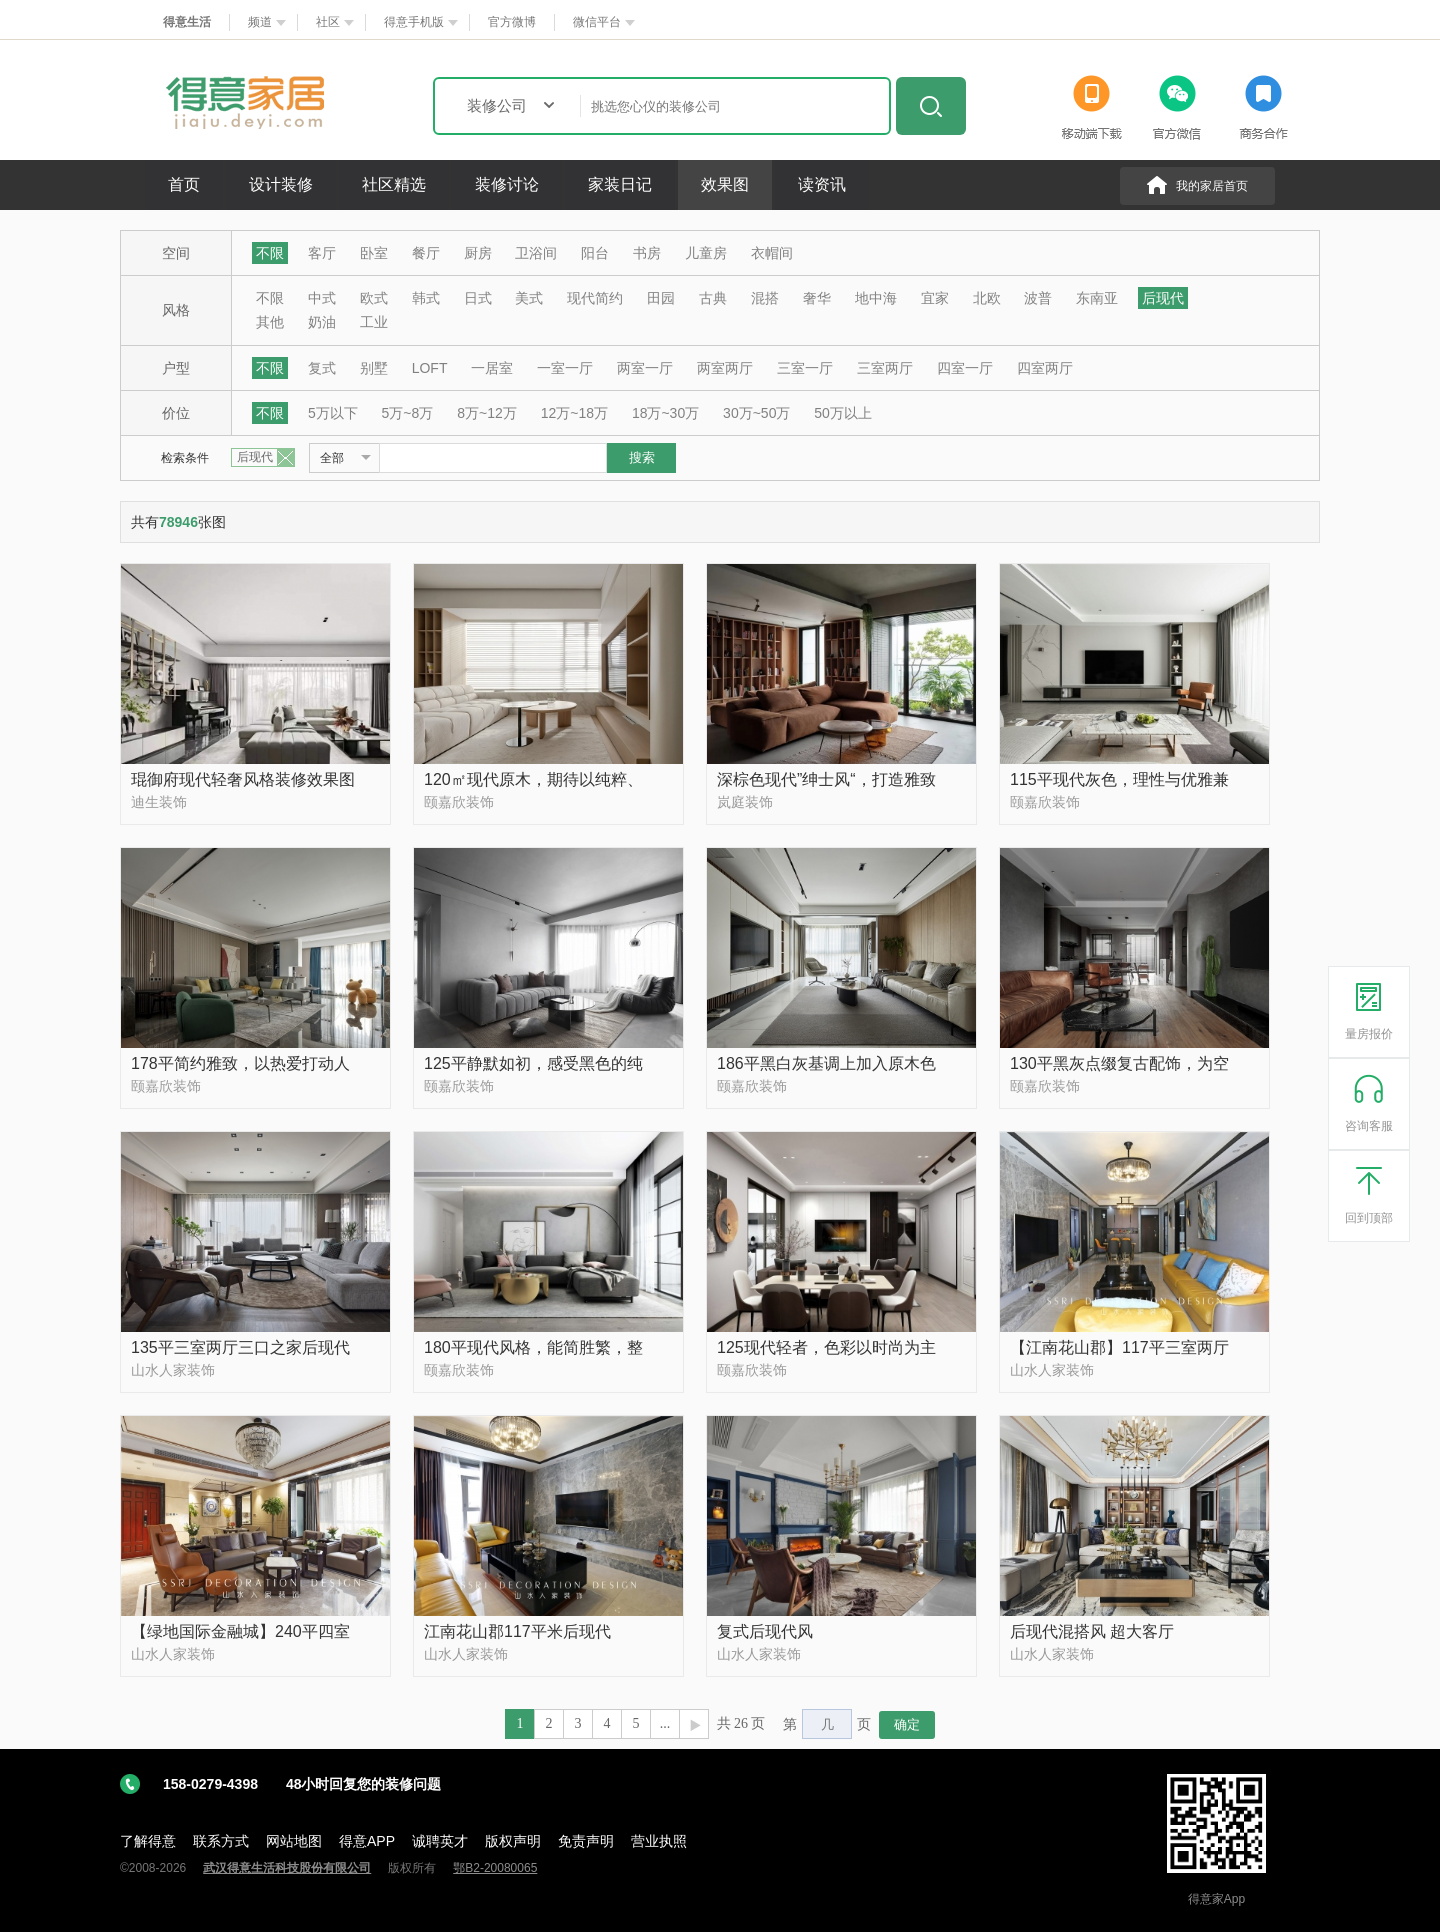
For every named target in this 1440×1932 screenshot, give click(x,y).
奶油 (322, 322)
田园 (661, 298)
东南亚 (1097, 298)
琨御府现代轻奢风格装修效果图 (243, 779)
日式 (478, 298)
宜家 (935, 298)
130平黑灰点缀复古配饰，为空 (1119, 1063)
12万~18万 (574, 413)
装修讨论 (507, 184)
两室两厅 (725, 368)
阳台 (595, 253)
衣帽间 (772, 253)
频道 (260, 22)
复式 (322, 368)
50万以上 (843, 413)
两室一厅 (645, 368)
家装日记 (620, 184)
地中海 (876, 298)
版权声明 (513, 1841)
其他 (270, 322)
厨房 (478, 253)
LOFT (430, 368)
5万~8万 (408, 413)
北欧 (987, 298)
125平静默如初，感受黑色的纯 (533, 1063)
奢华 (817, 298)
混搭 (765, 298)
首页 (184, 184)
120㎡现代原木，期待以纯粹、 (533, 779)
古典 (713, 298)
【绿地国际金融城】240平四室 (240, 1631)
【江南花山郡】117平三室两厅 (1119, 1347)
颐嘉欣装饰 (459, 802)
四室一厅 (965, 368)
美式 (529, 298)
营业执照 (659, 1841)
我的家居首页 (1212, 186)
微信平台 (597, 22)
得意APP (367, 1841)
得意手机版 (414, 22)
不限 (270, 253)
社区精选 (394, 184)
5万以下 (333, 413)
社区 (328, 22)
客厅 (322, 253)
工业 (374, 322)
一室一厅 (565, 368)
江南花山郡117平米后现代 (517, 1631)
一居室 (492, 368)
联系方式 (221, 1841)
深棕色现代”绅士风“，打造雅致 (826, 779)
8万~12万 (487, 413)
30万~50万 (756, 413)
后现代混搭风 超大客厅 (1092, 1631)
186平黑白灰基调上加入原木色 (826, 1063)
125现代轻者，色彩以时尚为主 (826, 1347)
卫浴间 (536, 253)
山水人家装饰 (173, 1370)
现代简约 (595, 298)
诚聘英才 (440, 1841)
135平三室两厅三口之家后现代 (240, 1347)
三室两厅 (885, 368)
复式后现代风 (765, 1631)
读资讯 (822, 184)
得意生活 (187, 22)
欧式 (374, 298)
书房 (647, 253)
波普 (1038, 298)
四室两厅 (1045, 368)
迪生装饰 (159, 802)
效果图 (725, 184)
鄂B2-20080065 (495, 1868)
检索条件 (185, 458)
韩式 (426, 298)
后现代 (1163, 298)
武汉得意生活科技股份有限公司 (287, 1868)
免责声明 (586, 1841)
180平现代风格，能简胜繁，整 (533, 1347)
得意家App (1216, 1899)
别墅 (374, 368)
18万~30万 (665, 413)
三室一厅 (805, 368)
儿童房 (706, 253)
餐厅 (426, 253)
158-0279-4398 (302, 1784)
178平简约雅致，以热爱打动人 (240, 1063)
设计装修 (281, 184)
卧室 (374, 253)
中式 (322, 298)
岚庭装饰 (745, 802)
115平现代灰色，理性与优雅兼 (1119, 779)
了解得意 (148, 1841)
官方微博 (512, 22)
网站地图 (294, 1841)
